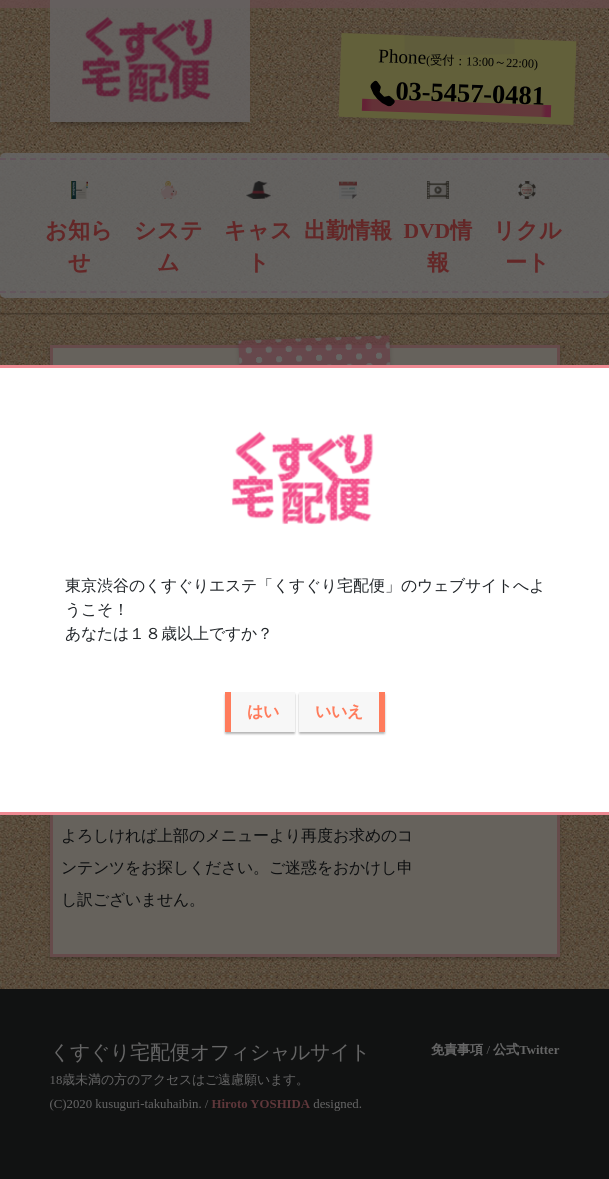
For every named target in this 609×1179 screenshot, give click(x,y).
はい (263, 711)
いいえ (339, 711)
